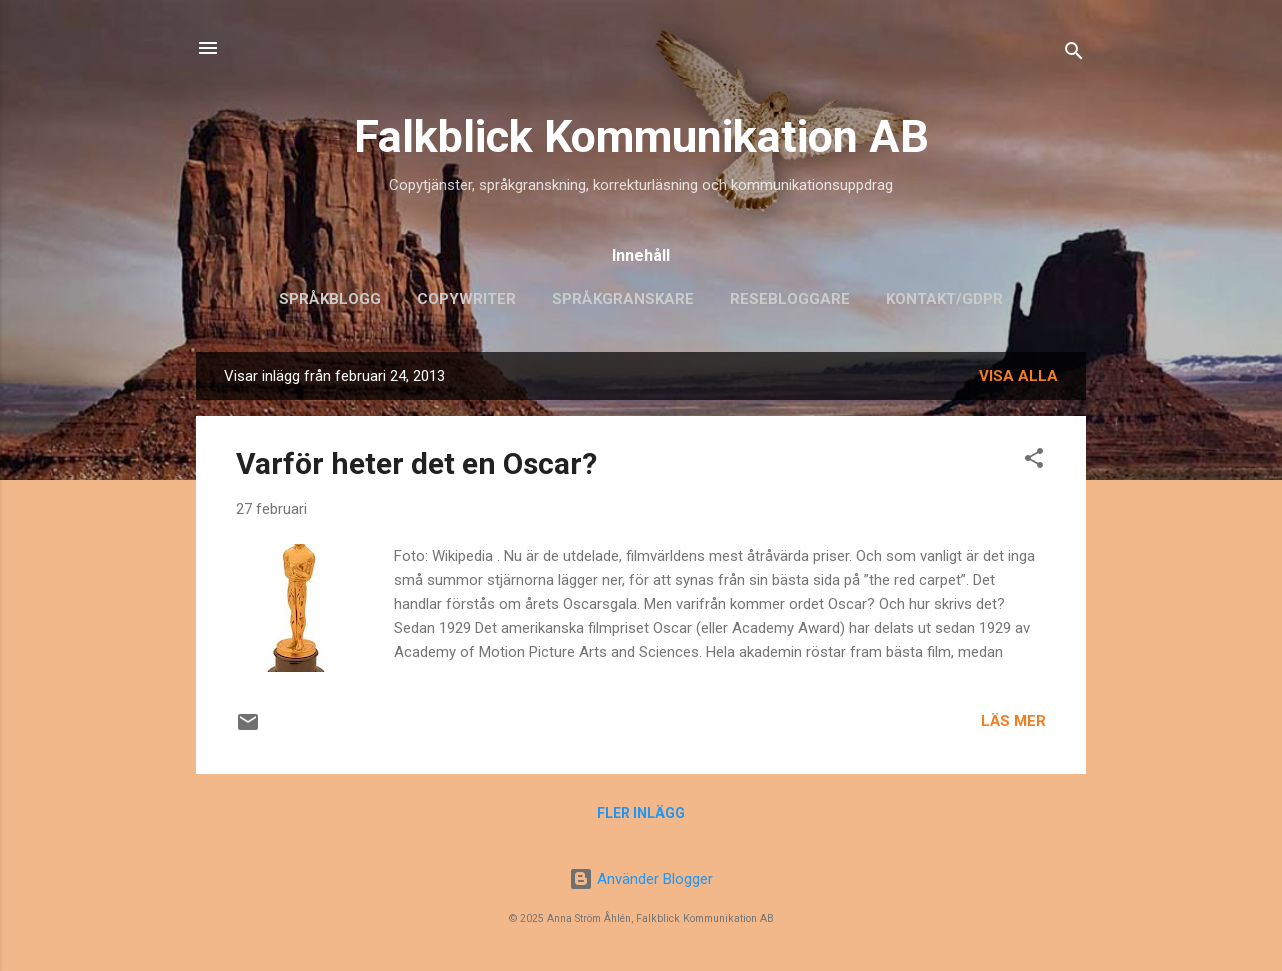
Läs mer (1013, 721)
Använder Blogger (641, 879)
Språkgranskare (623, 299)
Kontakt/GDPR (944, 299)
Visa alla (1018, 376)
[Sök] (1074, 54)
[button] (1034, 461)
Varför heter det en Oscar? (416, 463)
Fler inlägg (641, 813)
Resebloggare (790, 299)
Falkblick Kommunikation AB (641, 136)
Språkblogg (330, 299)
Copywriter (466, 299)
